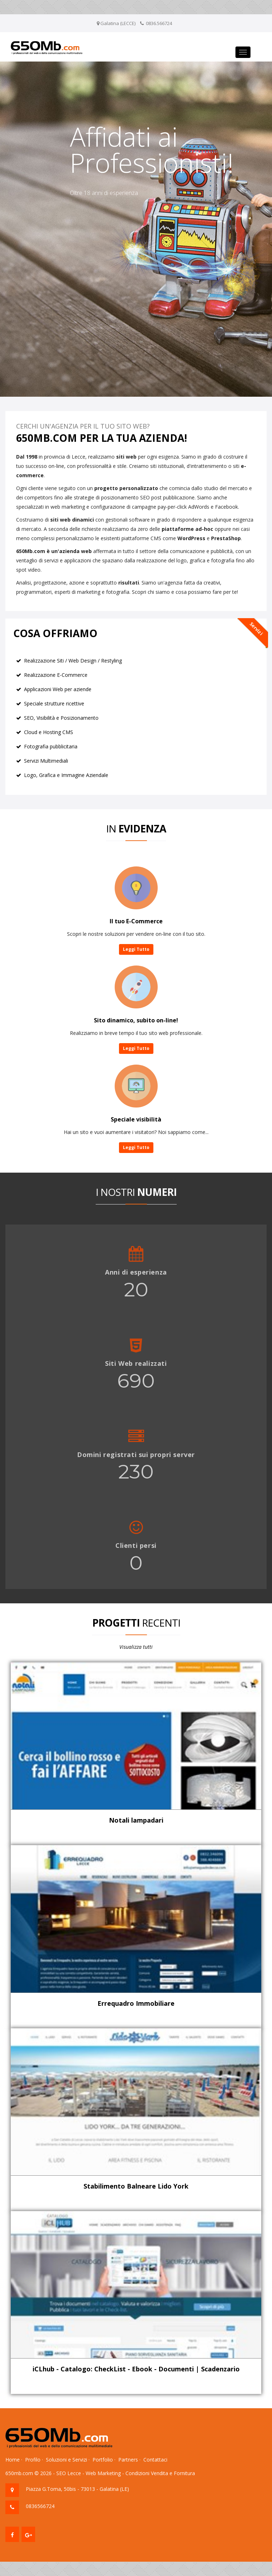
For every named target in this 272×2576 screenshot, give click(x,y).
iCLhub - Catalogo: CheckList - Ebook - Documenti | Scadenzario (136, 2369)
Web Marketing (103, 2473)
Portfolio (102, 2459)
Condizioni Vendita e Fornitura (160, 2473)
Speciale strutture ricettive (54, 703)
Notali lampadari (136, 1820)
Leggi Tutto (136, 949)
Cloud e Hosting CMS (48, 732)
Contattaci (155, 2459)
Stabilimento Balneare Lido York (136, 2186)
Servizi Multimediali (46, 760)
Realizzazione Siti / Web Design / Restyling (73, 660)
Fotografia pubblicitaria (50, 746)
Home (12, 2459)
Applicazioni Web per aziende (57, 689)
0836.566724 (159, 23)
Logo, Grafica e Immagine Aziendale (66, 775)
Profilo (32, 2459)
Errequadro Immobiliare (136, 2003)
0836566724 (40, 2506)
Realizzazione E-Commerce (55, 674)
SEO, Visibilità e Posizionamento (61, 717)
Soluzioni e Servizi (66, 2459)
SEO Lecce (68, 2473)
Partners (128, 2459)
